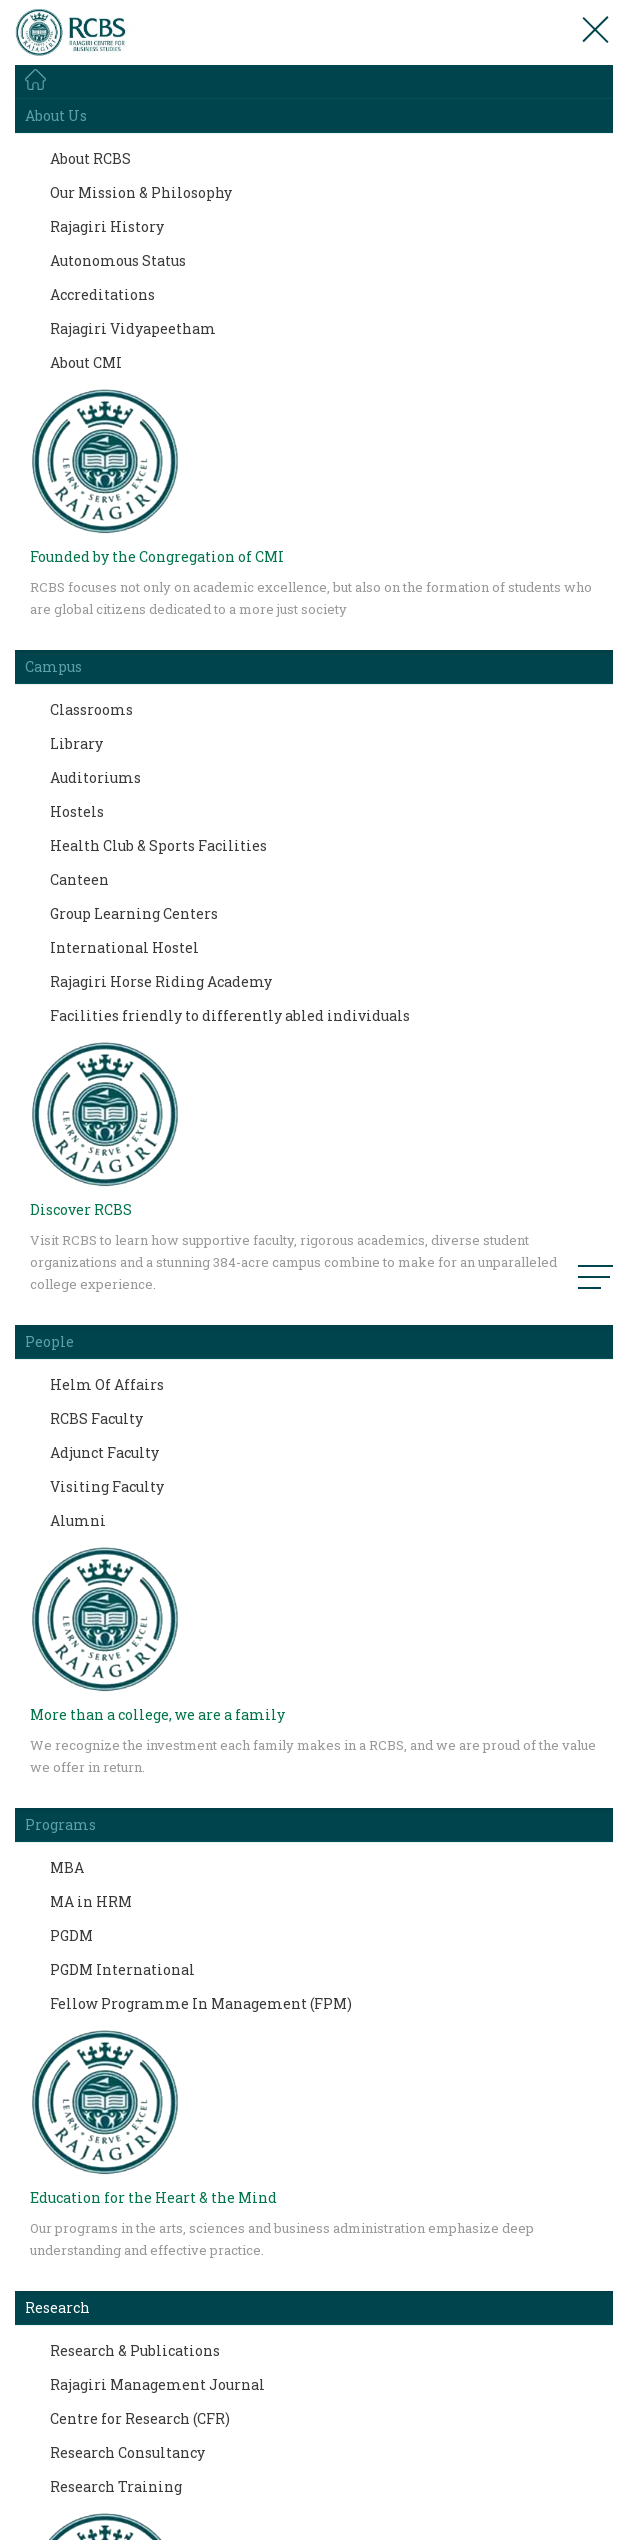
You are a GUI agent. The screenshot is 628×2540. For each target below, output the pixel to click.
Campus (53, 666)
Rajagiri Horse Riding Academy (161, 981)
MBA (67, 1867)
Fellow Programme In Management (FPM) (201, 2003)
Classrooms (91, 709)
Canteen (79, 879)
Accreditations (102, 294)
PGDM (71, 1935)
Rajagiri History (107, 226)
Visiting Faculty (107, 1486)
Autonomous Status (118, 260)
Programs (60, 1824)
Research (57, 2307)
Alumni (78, 1520)
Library (76, 743)
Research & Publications (135, 2350)
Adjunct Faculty (104, 1452)
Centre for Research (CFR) (140, 2418)
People (49, 1341)
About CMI (86, 362)
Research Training (116, 2486)
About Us (56, 115)
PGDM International (122, 1969)
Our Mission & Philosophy (141, 192)
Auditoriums (95, 777)
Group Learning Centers (134, 913)
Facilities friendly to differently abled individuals (230, 1015)
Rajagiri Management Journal (157, 2384)
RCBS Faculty (96, 1418)
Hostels (77, 811)
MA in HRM (91, 1901)
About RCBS (90, 158)
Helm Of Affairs (107, 1384)
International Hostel (124, 947)
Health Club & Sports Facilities (158, 845)
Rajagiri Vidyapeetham (133, 328)
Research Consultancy (127, 2452)
